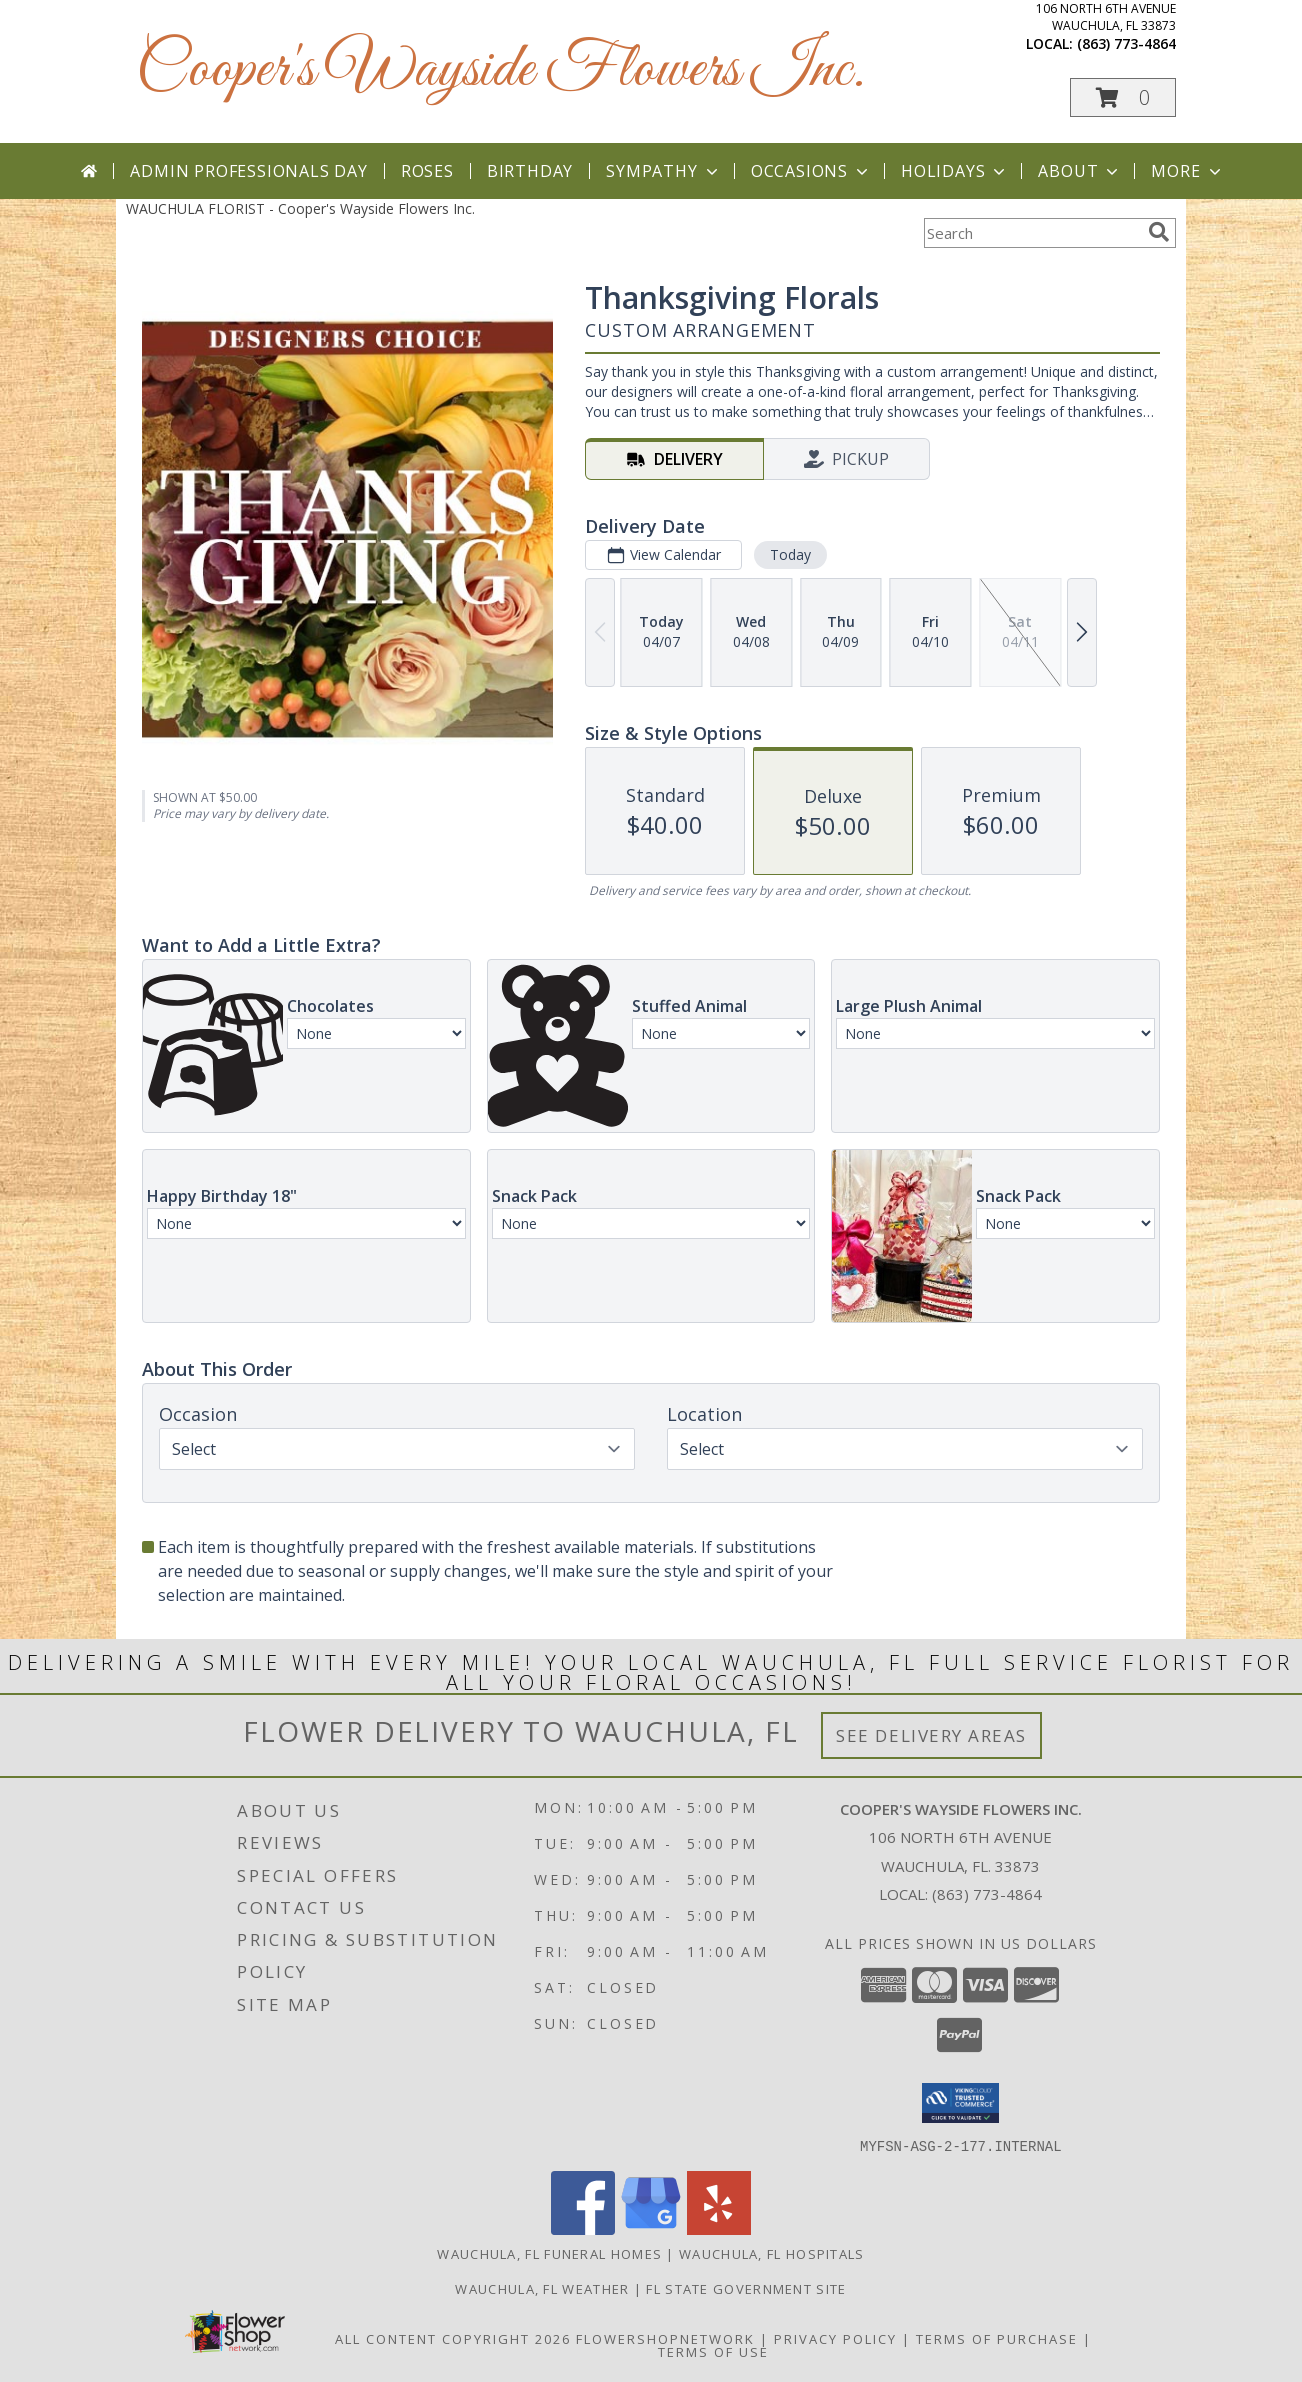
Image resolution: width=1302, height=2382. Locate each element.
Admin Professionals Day (248, 171)
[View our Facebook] (583, 2228)
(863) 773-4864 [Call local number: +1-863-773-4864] (1126, 43)
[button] (1123, 97)
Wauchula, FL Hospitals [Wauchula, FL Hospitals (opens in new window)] (772, 2253)
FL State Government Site (746, 2288)
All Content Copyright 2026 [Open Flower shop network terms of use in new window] (453, 2338)
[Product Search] (1032, 233)
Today (790, 554)
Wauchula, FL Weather (542, 2288)
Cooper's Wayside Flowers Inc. (500, 70)
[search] (1159, 232)
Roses (427, 171)
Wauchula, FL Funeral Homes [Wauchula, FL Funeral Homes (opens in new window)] (549, 2253)
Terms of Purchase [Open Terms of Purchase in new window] (997, 2338)
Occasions (811, 171)
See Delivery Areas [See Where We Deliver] (931, 1735)
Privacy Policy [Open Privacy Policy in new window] (835, 2338)
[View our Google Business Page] (651, 2228)
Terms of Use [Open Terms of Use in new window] (713, 2351)
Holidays (955, 171)
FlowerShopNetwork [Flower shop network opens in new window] (665, 2338)
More (1187, 171)
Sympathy (663, 171)
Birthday (530, 171)
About (1080, 171)
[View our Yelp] (719, 2228)
